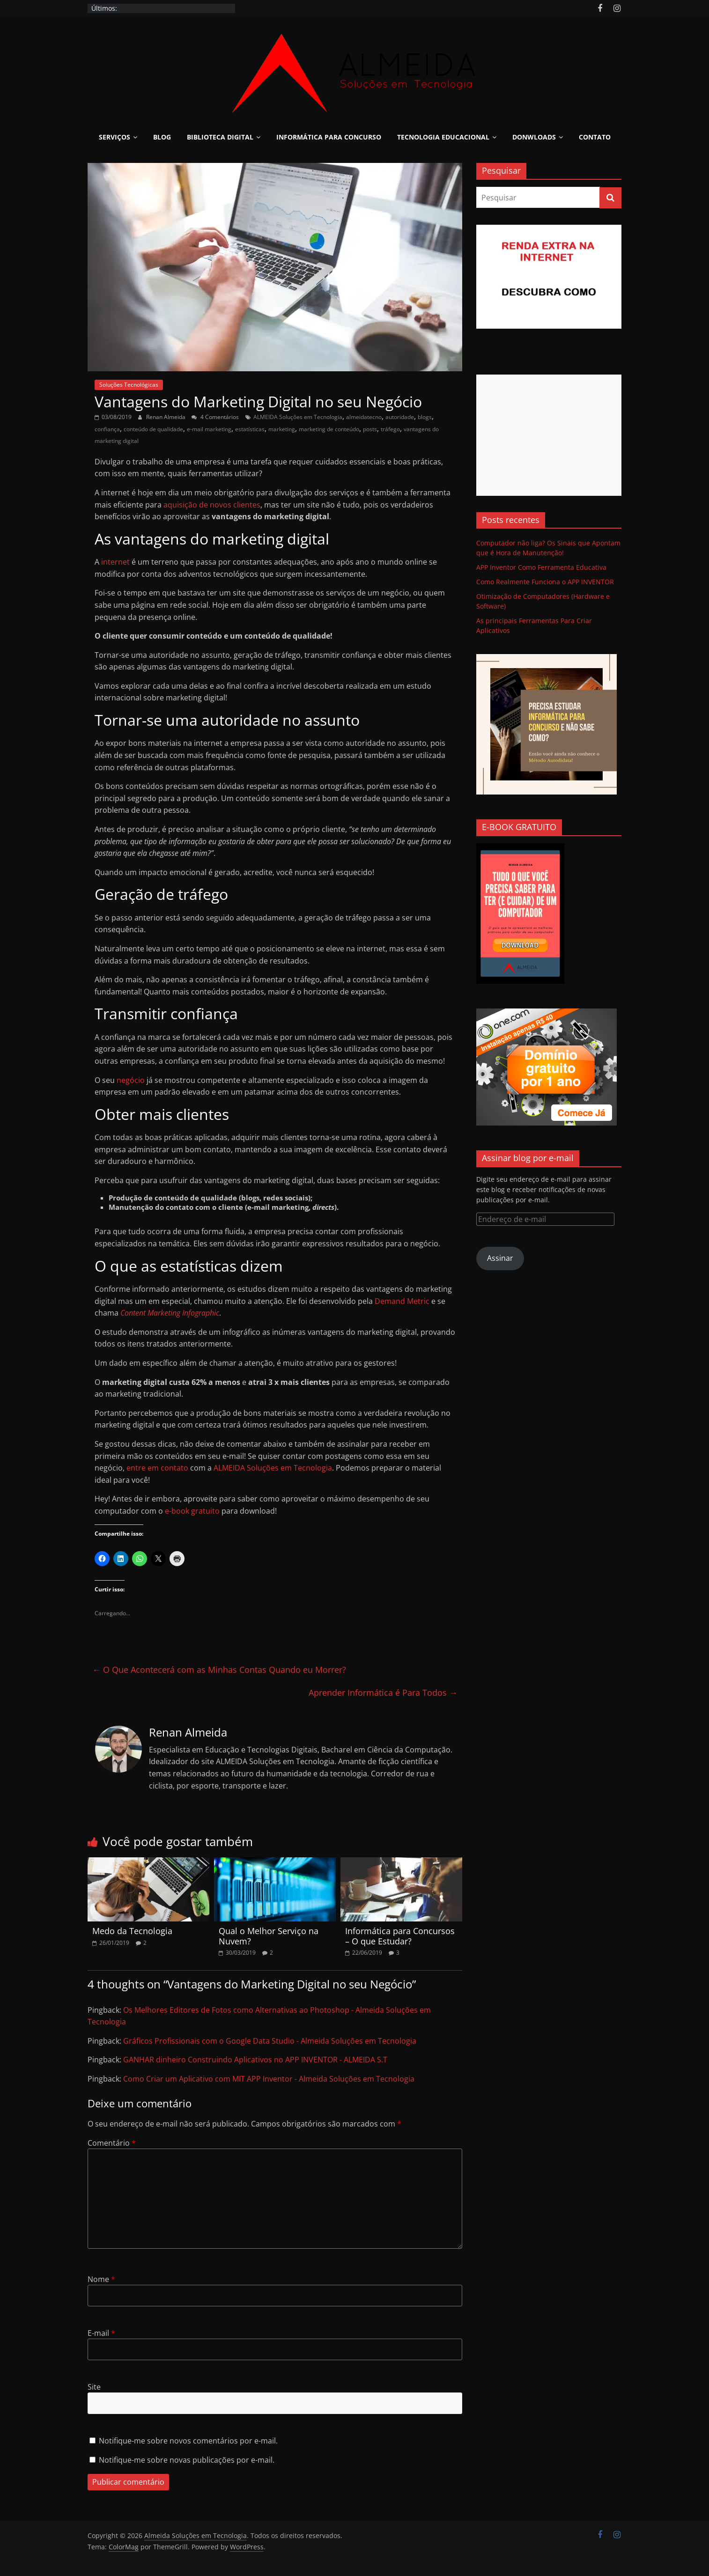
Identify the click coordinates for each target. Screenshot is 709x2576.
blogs (425, 417)
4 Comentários (215, 417)
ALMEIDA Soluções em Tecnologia (297, 417)
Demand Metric (402, 1301)
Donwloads (534, 136)
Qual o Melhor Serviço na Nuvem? (268, 1936)
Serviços (114, 136)
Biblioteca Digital (220, 136)
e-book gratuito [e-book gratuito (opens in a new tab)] (192, 1511)
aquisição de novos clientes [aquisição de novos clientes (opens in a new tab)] (211, 505)
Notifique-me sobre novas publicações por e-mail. (186, 2460)
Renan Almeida (166, 417)
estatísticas (250, 429)
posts (370, 429)
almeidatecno (364, 417)
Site (94, 2387)
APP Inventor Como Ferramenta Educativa (541, 567)
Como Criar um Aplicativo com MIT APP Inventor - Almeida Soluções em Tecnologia (268, 2079)
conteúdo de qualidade (153, 429)
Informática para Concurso (328, 136)
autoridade (399, 417)
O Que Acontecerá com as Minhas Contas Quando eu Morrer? (219, 1669)
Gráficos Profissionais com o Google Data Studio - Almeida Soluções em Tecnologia (269, 2041)
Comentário (112, 2143)
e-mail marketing (209, 429)
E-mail (101, 2333)
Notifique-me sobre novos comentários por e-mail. (188, 2441)
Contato (595, 136)
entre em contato (157, 1468)
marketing (281, 429)
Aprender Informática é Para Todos (383, 1692)
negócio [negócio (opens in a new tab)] (131, 1080)
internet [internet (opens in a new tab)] (115, 562)
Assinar (500, 1258)
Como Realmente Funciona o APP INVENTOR (545, 581)
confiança (107, 429)
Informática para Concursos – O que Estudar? (400, 1936)
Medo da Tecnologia (132, 1930)
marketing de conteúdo (329, 429)
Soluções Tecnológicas (128, 385)
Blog (162, 136)
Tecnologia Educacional (443, 136)
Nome (101, 2279)
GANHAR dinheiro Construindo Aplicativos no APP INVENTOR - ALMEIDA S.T (255, 2059)
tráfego (390, 429)
